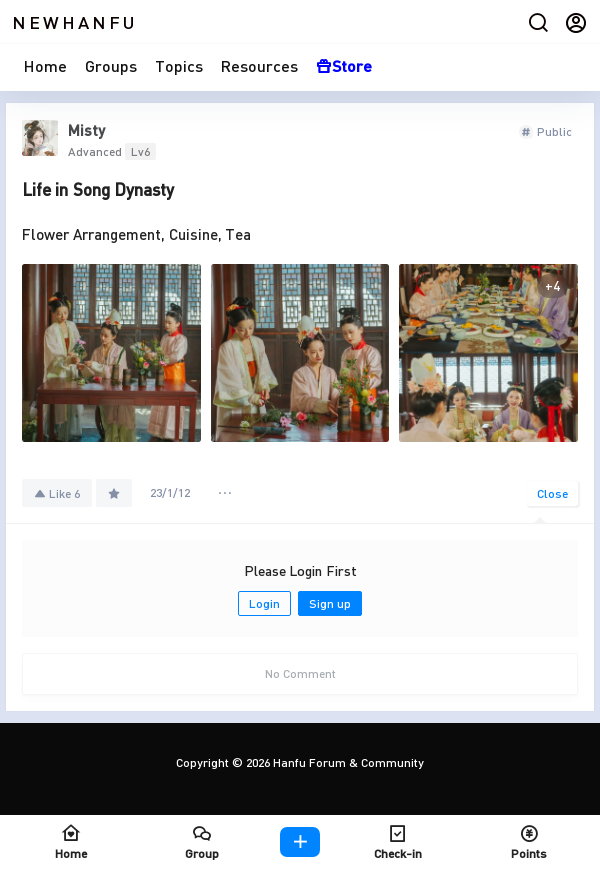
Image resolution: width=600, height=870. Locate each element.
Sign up (330, 603)
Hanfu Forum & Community (347, 762)
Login (264, 603)
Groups (111, 65)
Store (344, 65)
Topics (179, 65)
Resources (259, 65)
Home (45, 65)
